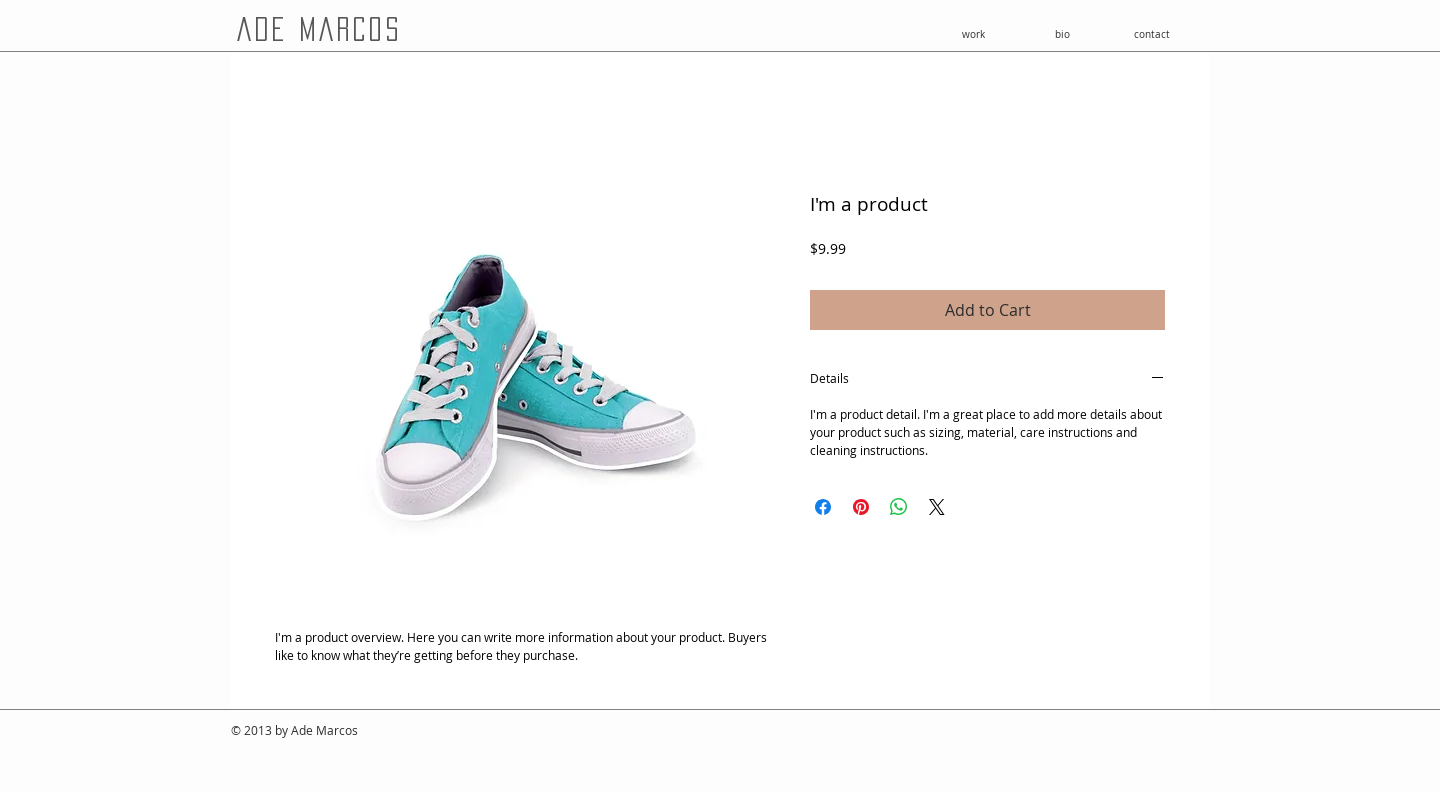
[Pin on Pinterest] (861, 507)
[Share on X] (937, 507)
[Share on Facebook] (823, 507)
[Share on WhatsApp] (899, 507)
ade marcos (318, 29)
